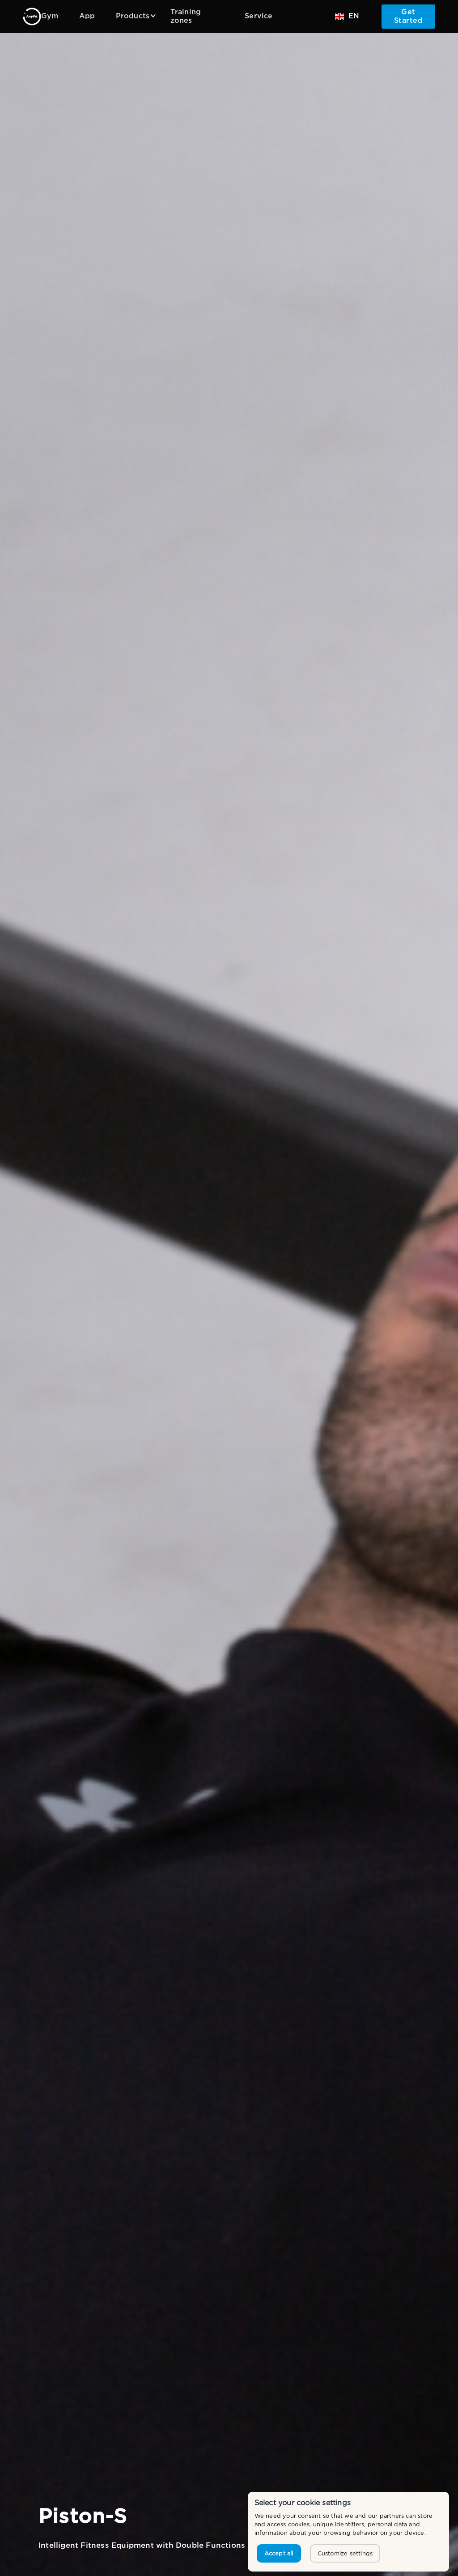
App (87, 16)
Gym (50, 16)
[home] (32, 17)
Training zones (185, 16)
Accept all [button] (278, 2553)
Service (258, 16)
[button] (133, 16)
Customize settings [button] (345, 2553)
